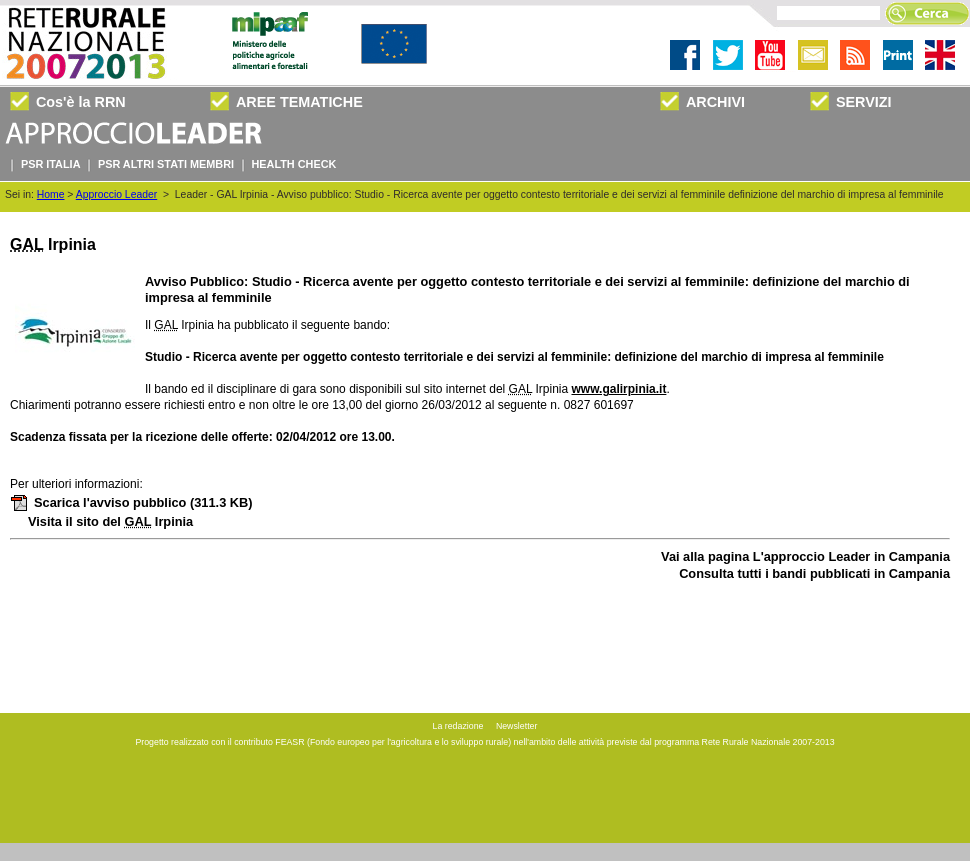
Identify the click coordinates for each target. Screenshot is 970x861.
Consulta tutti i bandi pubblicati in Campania (814, 573)
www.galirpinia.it (619, 389)
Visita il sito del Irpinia (110, 521)
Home (51, 194)
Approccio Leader (116, 194)
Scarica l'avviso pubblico (131, 502)
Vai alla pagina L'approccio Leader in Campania (805, 556)
